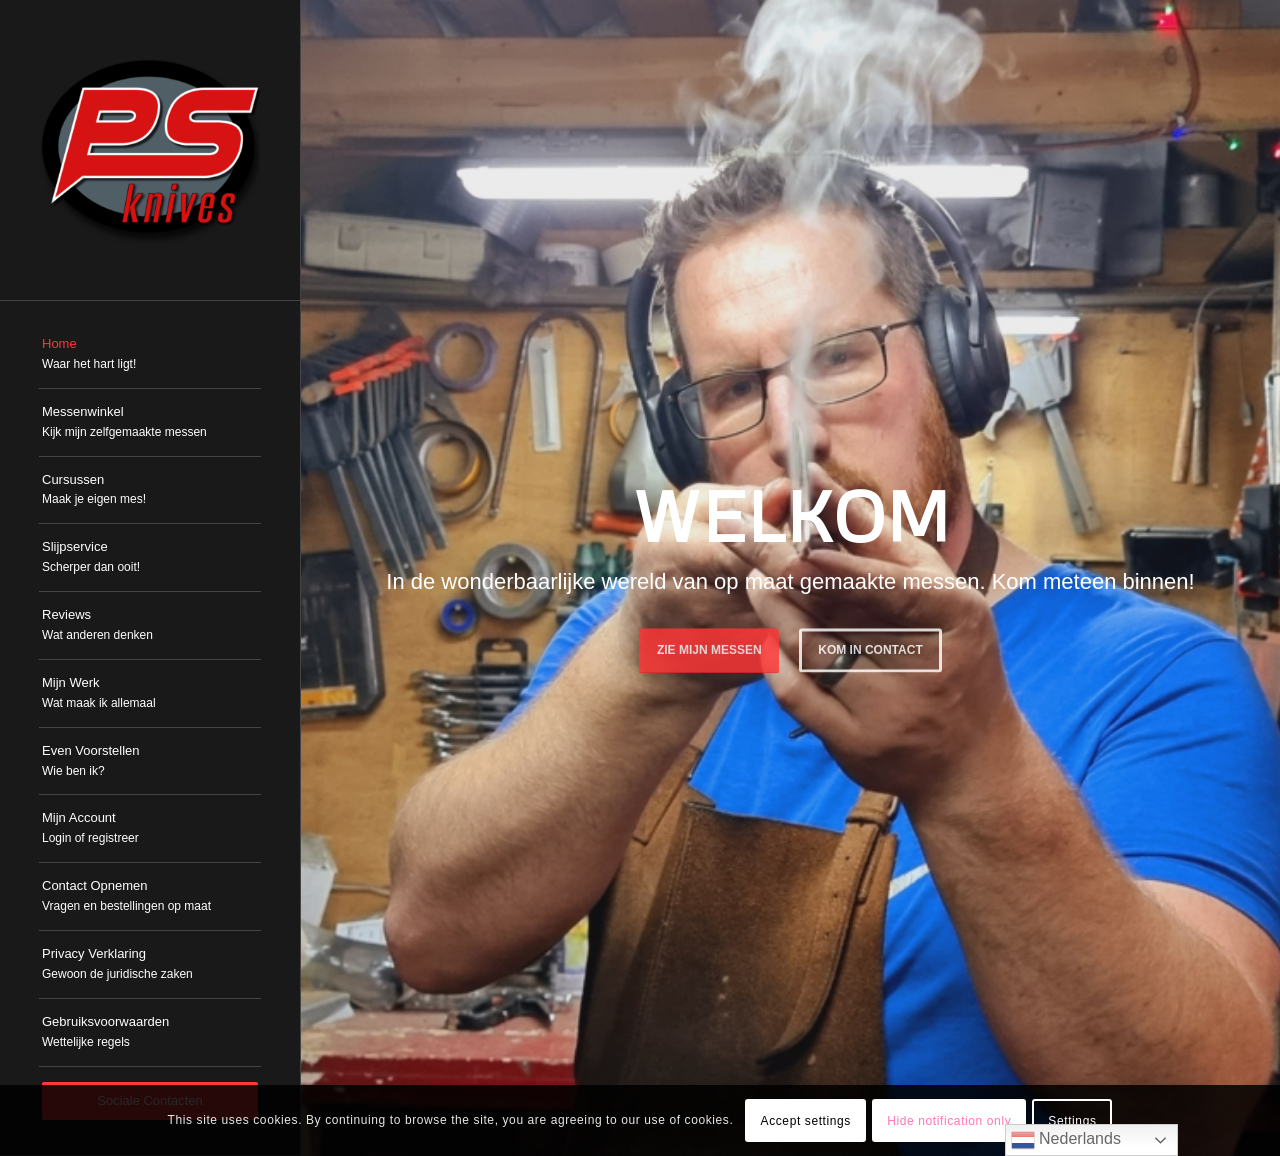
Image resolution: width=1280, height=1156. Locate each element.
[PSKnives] (150, 150)
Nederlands (1066, 1140)
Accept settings (806, 1121)
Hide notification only (949, 1121)
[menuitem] (150, 355)
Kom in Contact (870, 646)
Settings (1072, 1121)
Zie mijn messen (709, 646)
